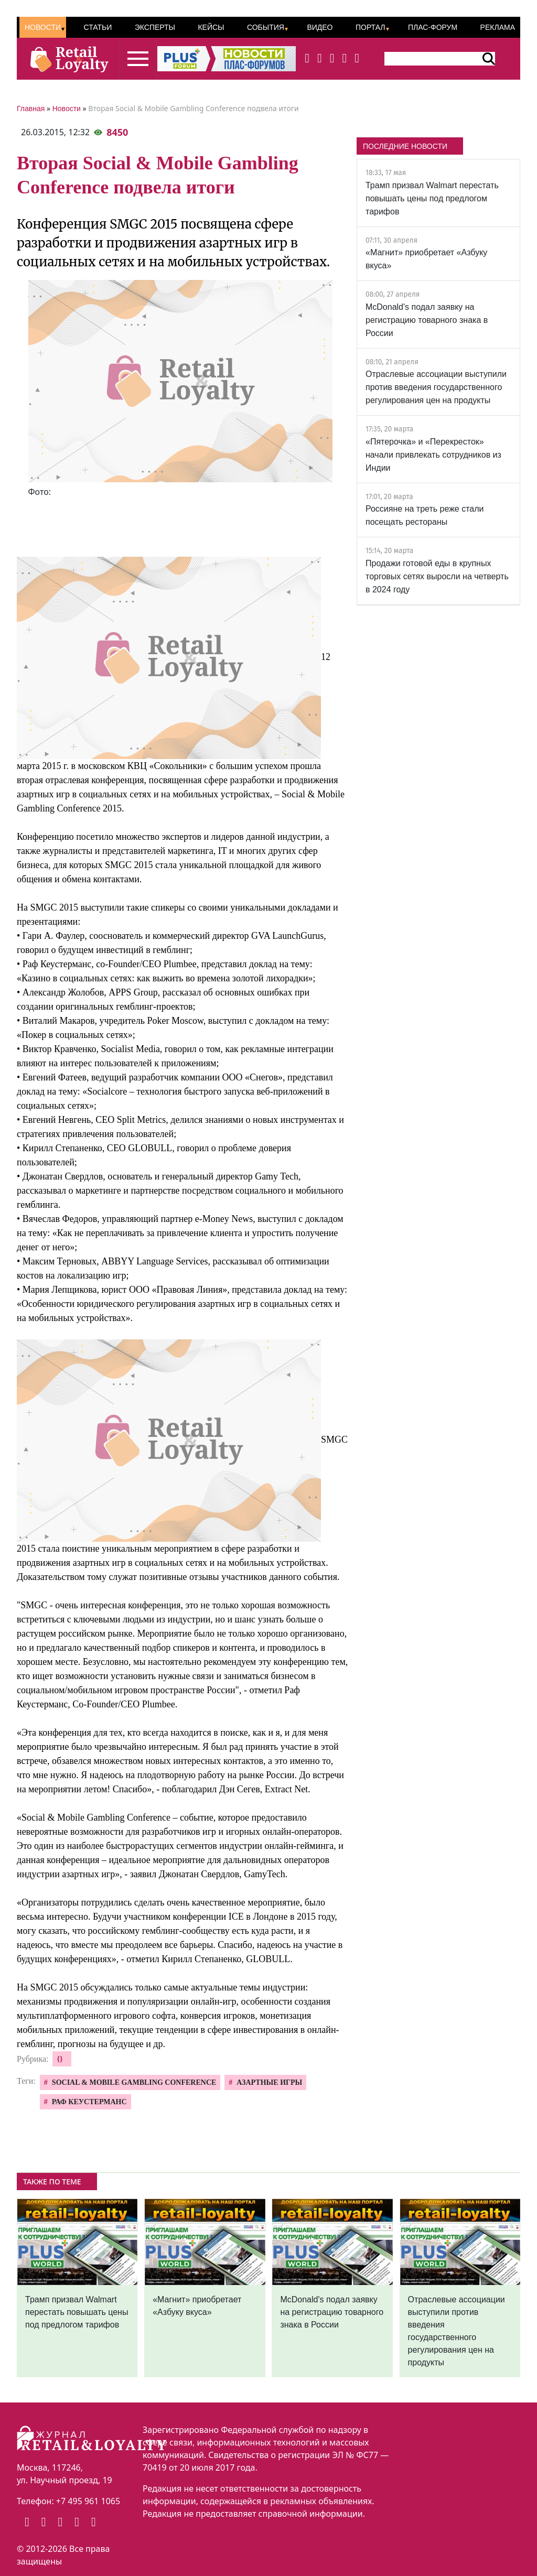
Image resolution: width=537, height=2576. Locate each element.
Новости (43, 27)
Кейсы (211, 27)
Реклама (497, 27)
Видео (319, 27)
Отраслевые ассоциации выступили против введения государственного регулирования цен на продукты (436, 387)
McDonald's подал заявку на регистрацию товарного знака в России (427, 320)
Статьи (97, 27)
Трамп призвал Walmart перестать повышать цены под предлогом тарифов (432, 198)
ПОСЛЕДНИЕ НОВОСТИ (405, 146)
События (265, 27)
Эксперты (155, 27)
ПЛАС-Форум (432, 27)
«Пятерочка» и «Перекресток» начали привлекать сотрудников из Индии (433, 454)
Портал (370, 27)
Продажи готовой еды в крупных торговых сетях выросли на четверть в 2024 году (437, 576)
